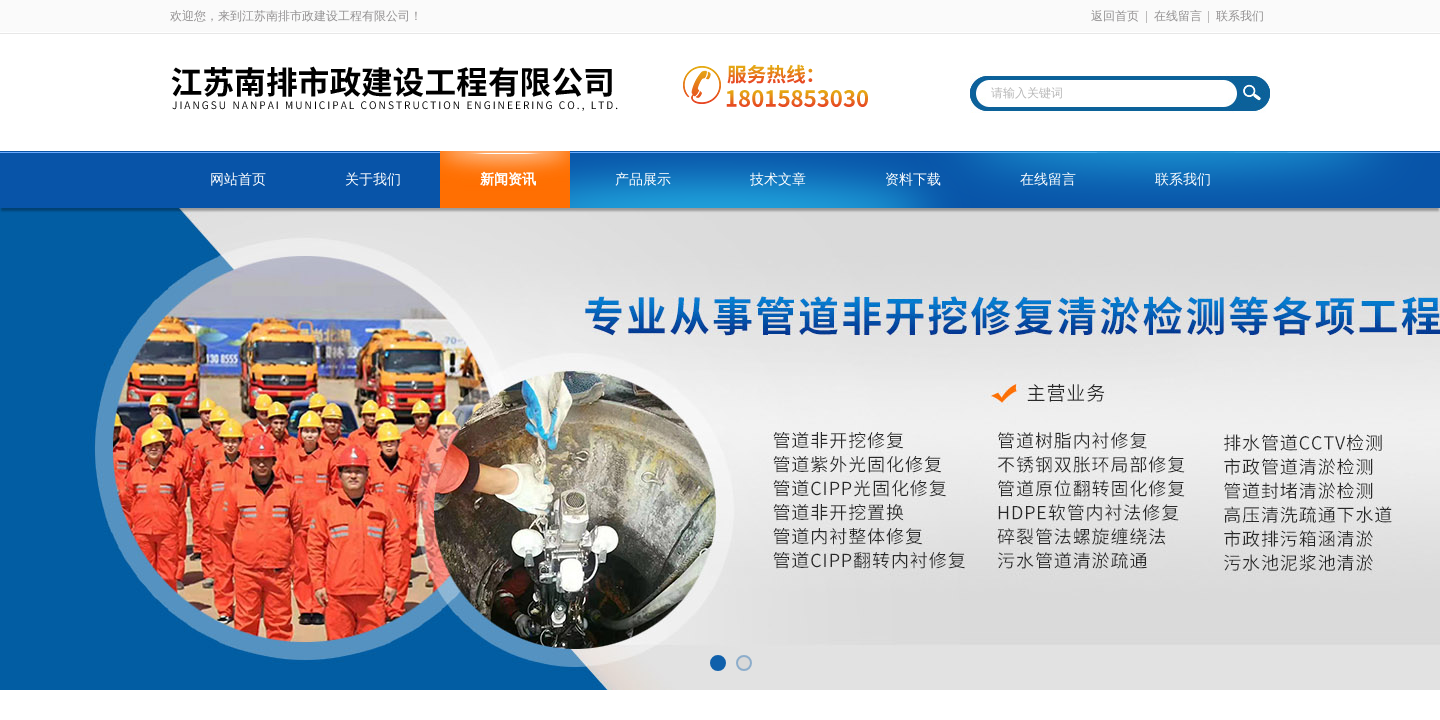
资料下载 (913, 179)
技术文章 (778, 179)
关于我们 (373, 179)
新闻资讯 (508, 179)
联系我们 (1240, 16)
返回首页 (1115, 16)
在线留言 (1178, 16)
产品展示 (643, 179)
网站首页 (238, 179)
